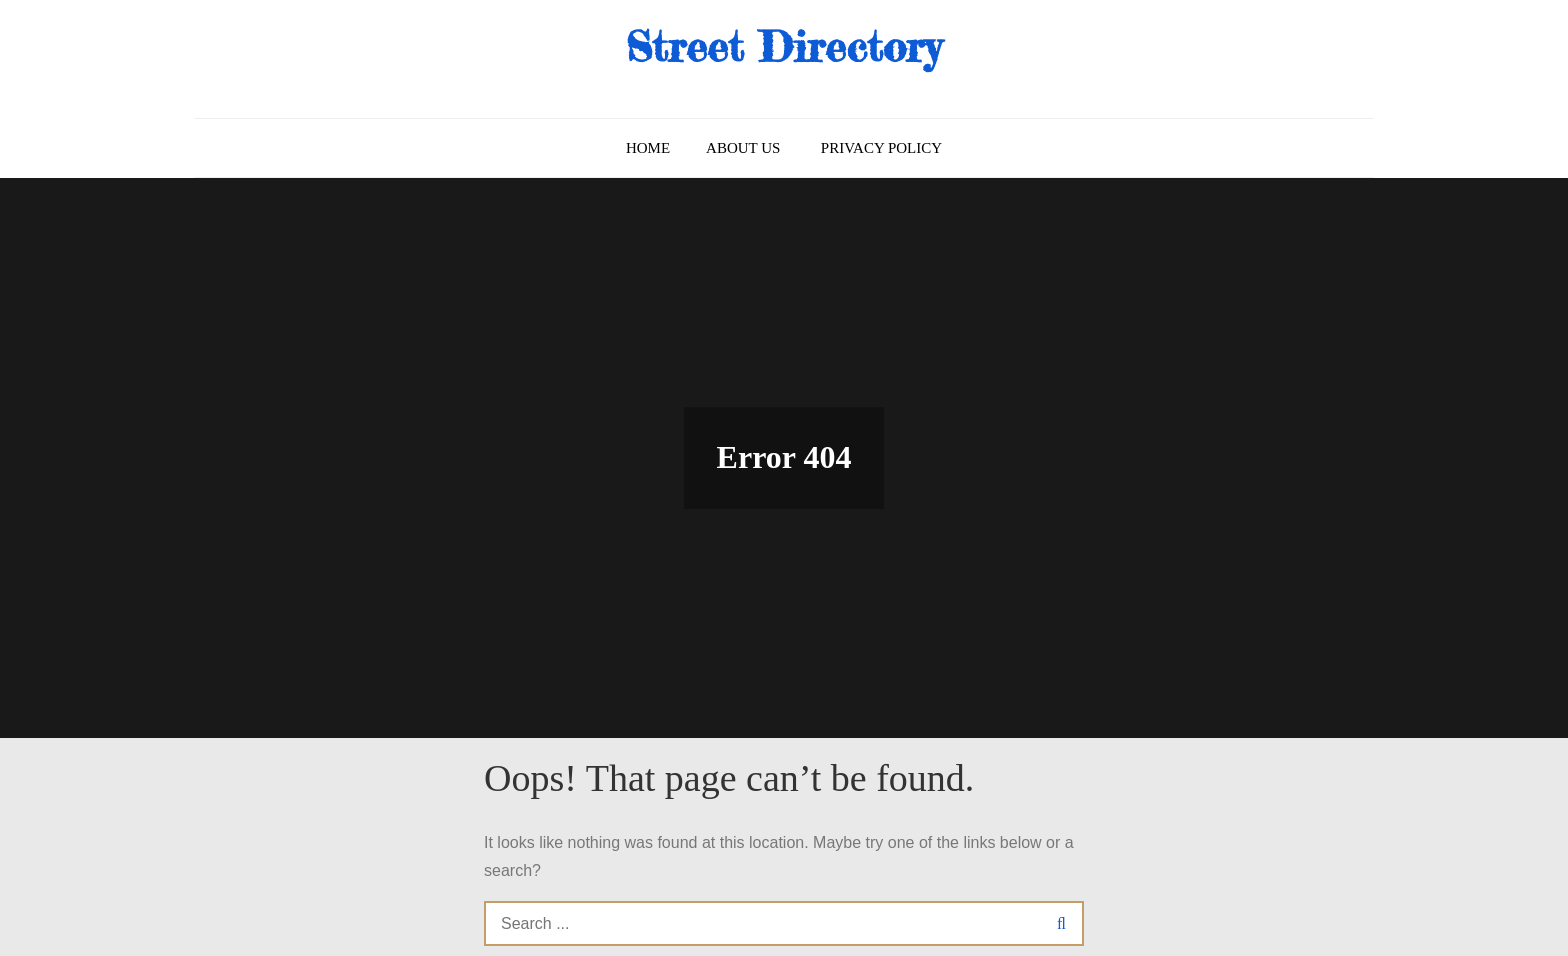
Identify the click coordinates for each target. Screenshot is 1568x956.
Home (648, 148)
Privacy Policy (881, 148)
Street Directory (783, 46)
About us (743, 148)
